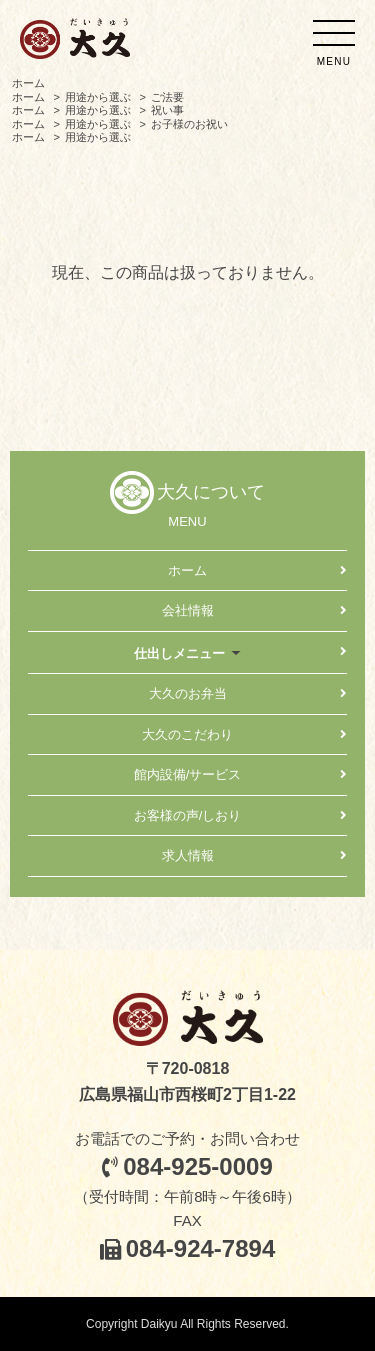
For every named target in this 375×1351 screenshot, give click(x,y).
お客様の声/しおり (188, 815)
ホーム (28, 83)
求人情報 (188, 855)
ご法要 (167, 97)
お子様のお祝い (189, 124)
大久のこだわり (187, 734)
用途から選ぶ (98, 97)
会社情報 (188, 610)
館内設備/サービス (188, 774)
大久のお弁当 (188, 693)
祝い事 (167, 110)
